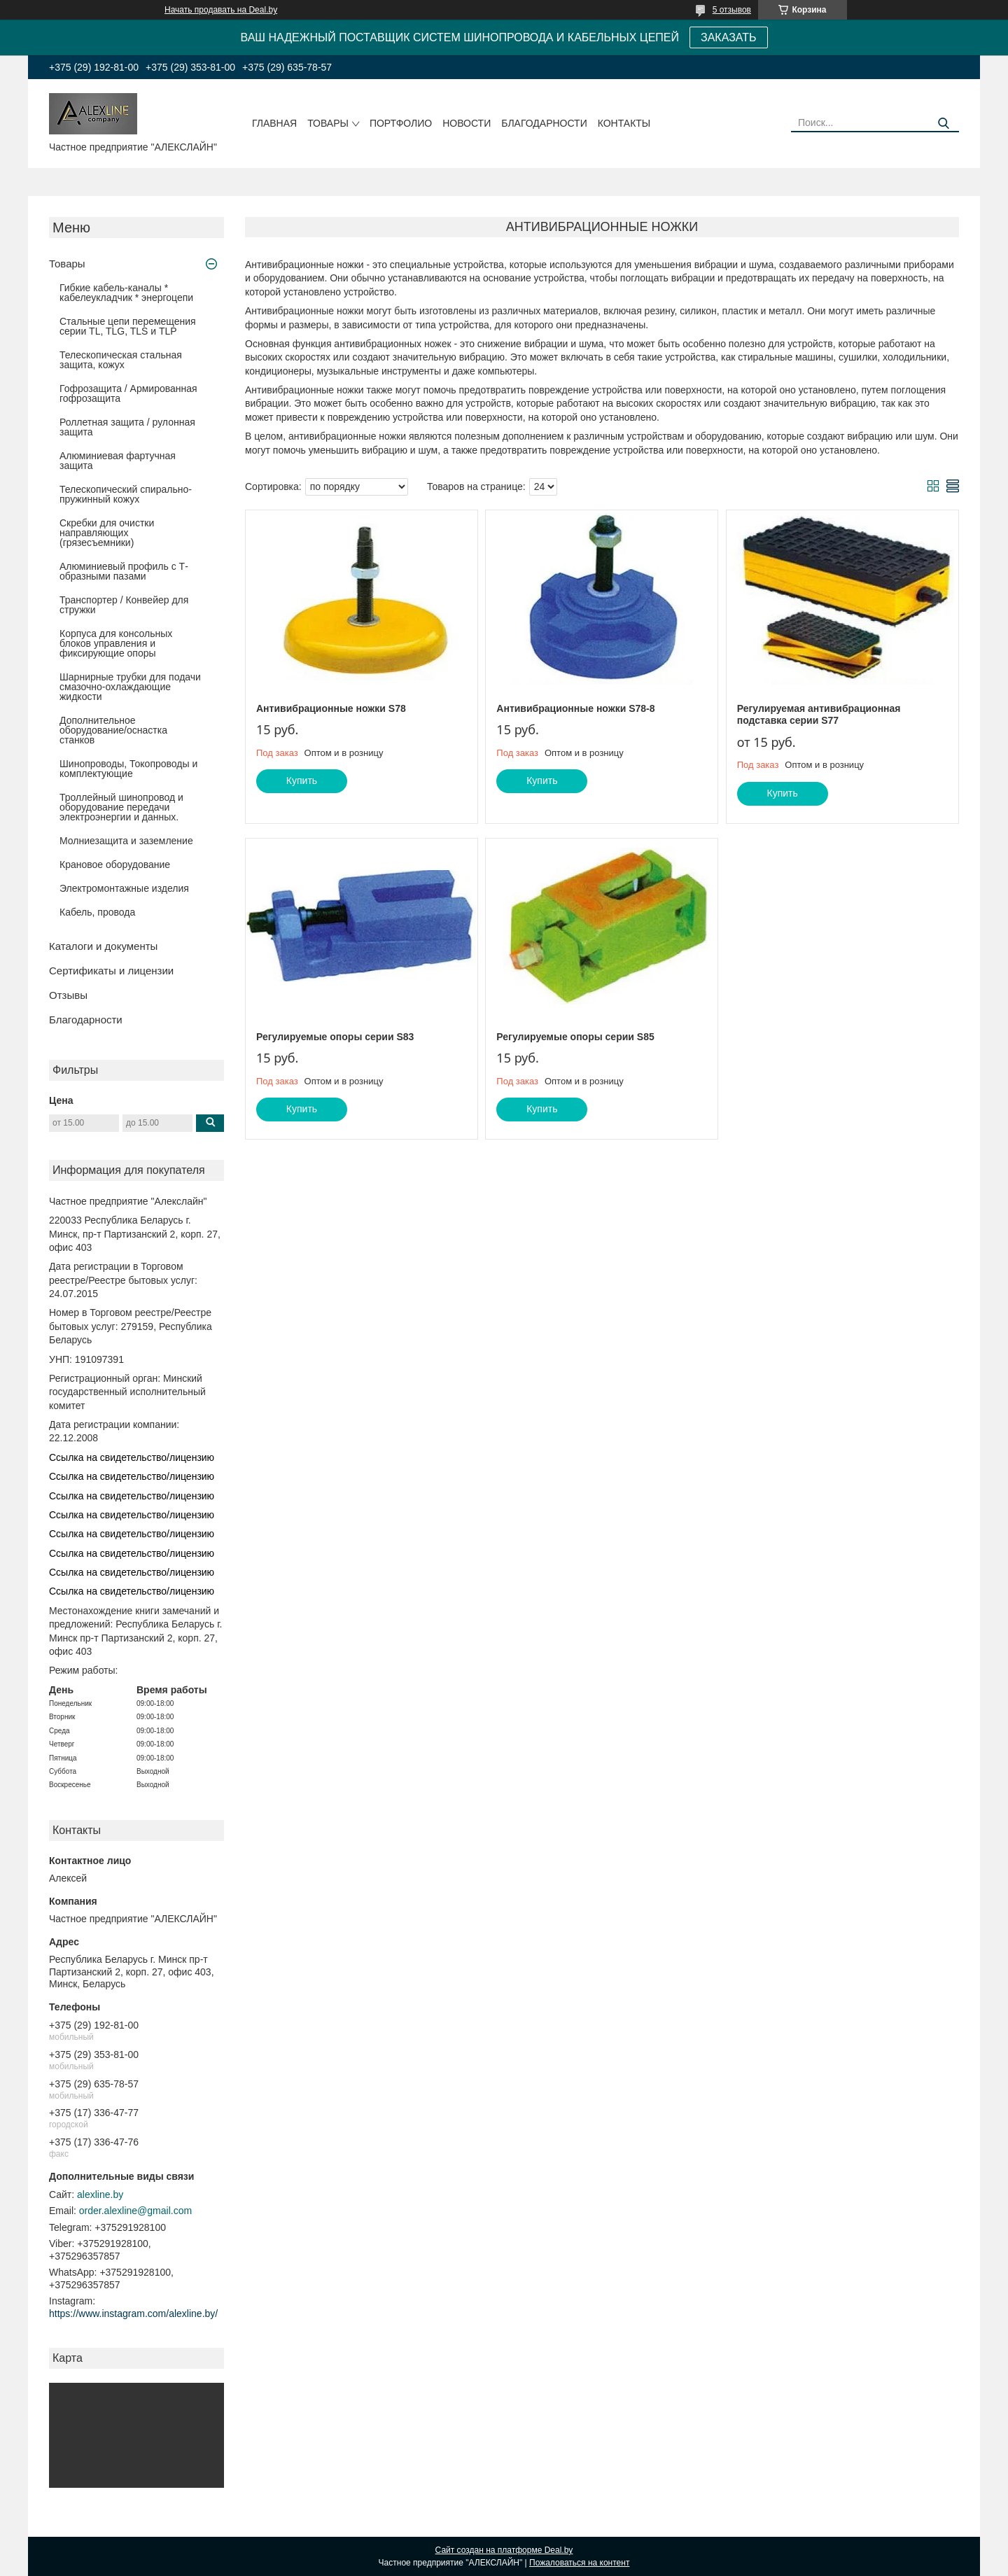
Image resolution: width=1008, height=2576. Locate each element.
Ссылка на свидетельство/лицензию (131, 1457)
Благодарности (544, 123)
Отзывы (68, 995)
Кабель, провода (97, 912)
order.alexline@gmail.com (135, 2210)
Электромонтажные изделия (124, 888)
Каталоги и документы (103, 946)
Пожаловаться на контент (579, 2563)
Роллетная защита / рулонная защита (127, 427)
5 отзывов (732, 10)
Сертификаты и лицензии (111, 970)
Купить (301, 780)
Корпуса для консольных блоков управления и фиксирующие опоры (115, 643)
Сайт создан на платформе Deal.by (504, 2550)
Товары (328, 123)
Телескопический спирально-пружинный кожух (125, 494)
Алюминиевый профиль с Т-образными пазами (123, 571)
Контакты (624, 123)
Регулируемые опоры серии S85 (575, 1036)
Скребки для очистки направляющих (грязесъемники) (106, 532)
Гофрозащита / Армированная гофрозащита (128, 393)
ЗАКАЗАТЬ (729, 37)
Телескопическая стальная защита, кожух (120, 359)
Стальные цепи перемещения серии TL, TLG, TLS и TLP (127, 326)
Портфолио (401, 123)
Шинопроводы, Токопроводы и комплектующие (128, 768)
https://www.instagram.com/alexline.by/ (133, 2313)
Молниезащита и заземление (126, 840)
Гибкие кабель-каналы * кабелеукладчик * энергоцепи (126, 292)
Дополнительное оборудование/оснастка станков (113, 730)
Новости (466, 123)
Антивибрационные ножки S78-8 (575, 708)
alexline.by (100, 2194)
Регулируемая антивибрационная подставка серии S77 (819, 715)
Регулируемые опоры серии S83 (335, 1036)
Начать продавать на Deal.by (220, 10)
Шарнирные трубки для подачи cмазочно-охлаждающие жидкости (130, 686)
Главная (274, 123)
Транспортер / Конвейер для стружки (123, 604)
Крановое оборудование (114, 864)
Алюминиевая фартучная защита (117, 460)
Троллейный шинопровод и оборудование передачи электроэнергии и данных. (121, 807)
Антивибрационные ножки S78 (331, 708)
